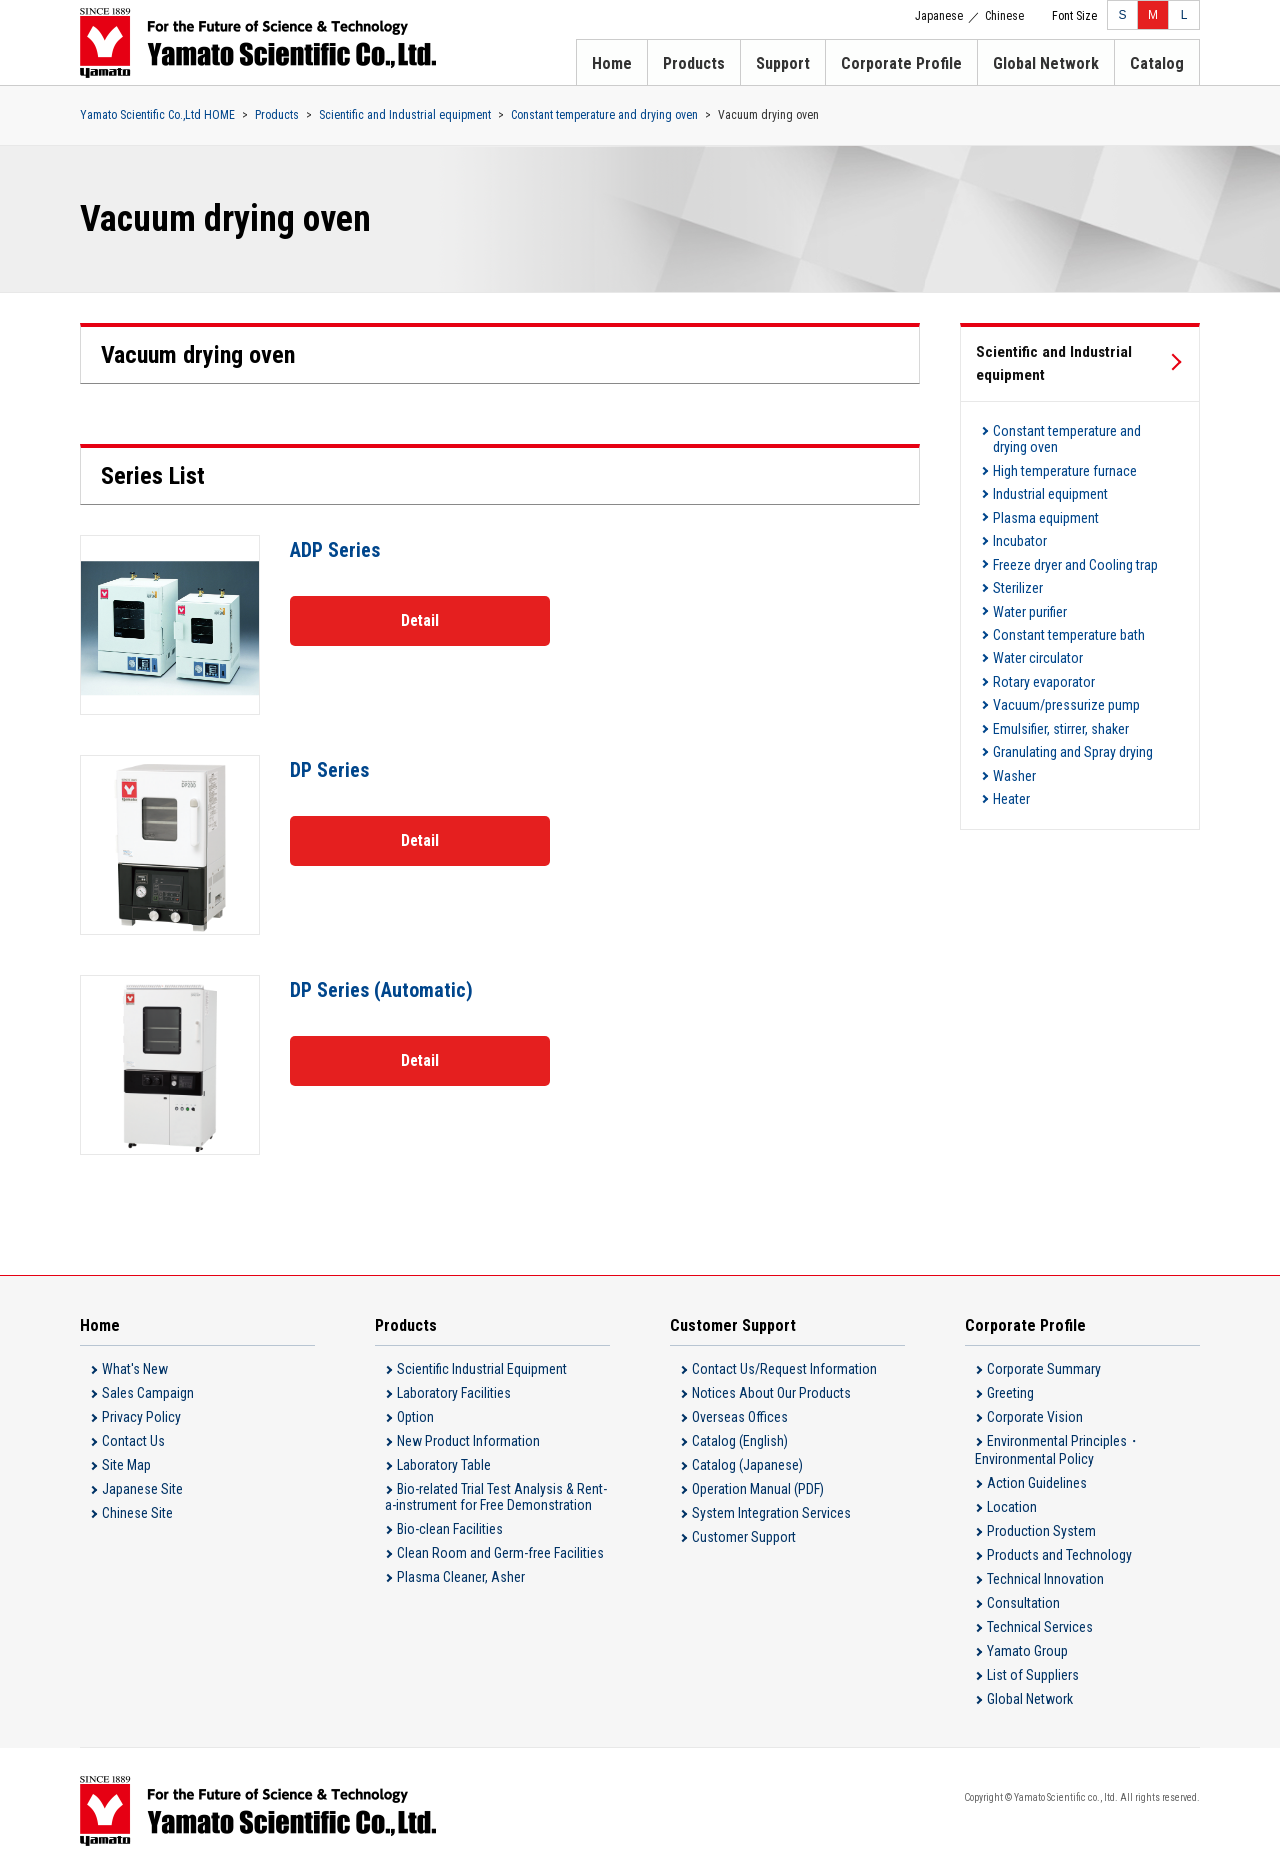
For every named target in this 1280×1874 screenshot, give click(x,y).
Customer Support (744, 1537)
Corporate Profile (901, 63)
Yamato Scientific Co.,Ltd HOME (157, 115)
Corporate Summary (1044, 1369)
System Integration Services (771, 1513)
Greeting (1010, 1393)
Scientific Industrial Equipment (482, 1369)
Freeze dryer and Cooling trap (1075, 550)
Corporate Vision (1035, 1417)
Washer (1014, 739)
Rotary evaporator (1044, 655)
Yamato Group (1027, 1651)
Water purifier (1030, 592)
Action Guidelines (1037, 1483)
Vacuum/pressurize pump (1066, 676)
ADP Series (335, 550)
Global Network (1046, 63)
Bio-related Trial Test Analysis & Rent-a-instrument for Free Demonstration (496, 1497)
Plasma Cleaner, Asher (461, 1577)
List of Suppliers (1033, 1675)
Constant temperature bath (1069, 613)
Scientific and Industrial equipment (405, 115)
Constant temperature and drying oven (604, 115)
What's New (135, 1369)
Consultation (1023, 1603)
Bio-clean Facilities (450, 1529)
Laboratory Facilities (454, 1393)
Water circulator (1038, 634)
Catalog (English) (740, 1441)
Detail (420, 619)
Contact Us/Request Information (784, 1369)
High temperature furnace (1065, 466)
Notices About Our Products (771, 1393)
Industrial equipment (1050, 487)
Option (415, 1417)
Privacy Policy (141, 1417)
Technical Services (1040, 1627)
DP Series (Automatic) (382, 990)
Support (783, 63)
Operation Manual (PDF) (758, 1489)
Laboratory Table (444, 1465)
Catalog (1157, 63)
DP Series (330, 770)
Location (1012, 1507)
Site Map (126, 1465)
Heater (1011, 760)
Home (612, 63)
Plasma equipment (1046, 508)
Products (694, 63)
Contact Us (133, 1441)
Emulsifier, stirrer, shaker (1061, 697)
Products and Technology (1059, 1555)
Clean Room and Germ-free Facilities (500, 1553)
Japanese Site (142, 1489)
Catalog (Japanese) (747, 1465)
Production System (1041, 1531)
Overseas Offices (740, 1417)
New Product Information (468, 1441)
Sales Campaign (148, 1393)
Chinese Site (137, 1513)
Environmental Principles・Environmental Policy (1058, 1450)
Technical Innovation (1045, 1579)
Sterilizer (1018, 571)
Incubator (1020, 529)
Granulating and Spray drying (1073, 718)
